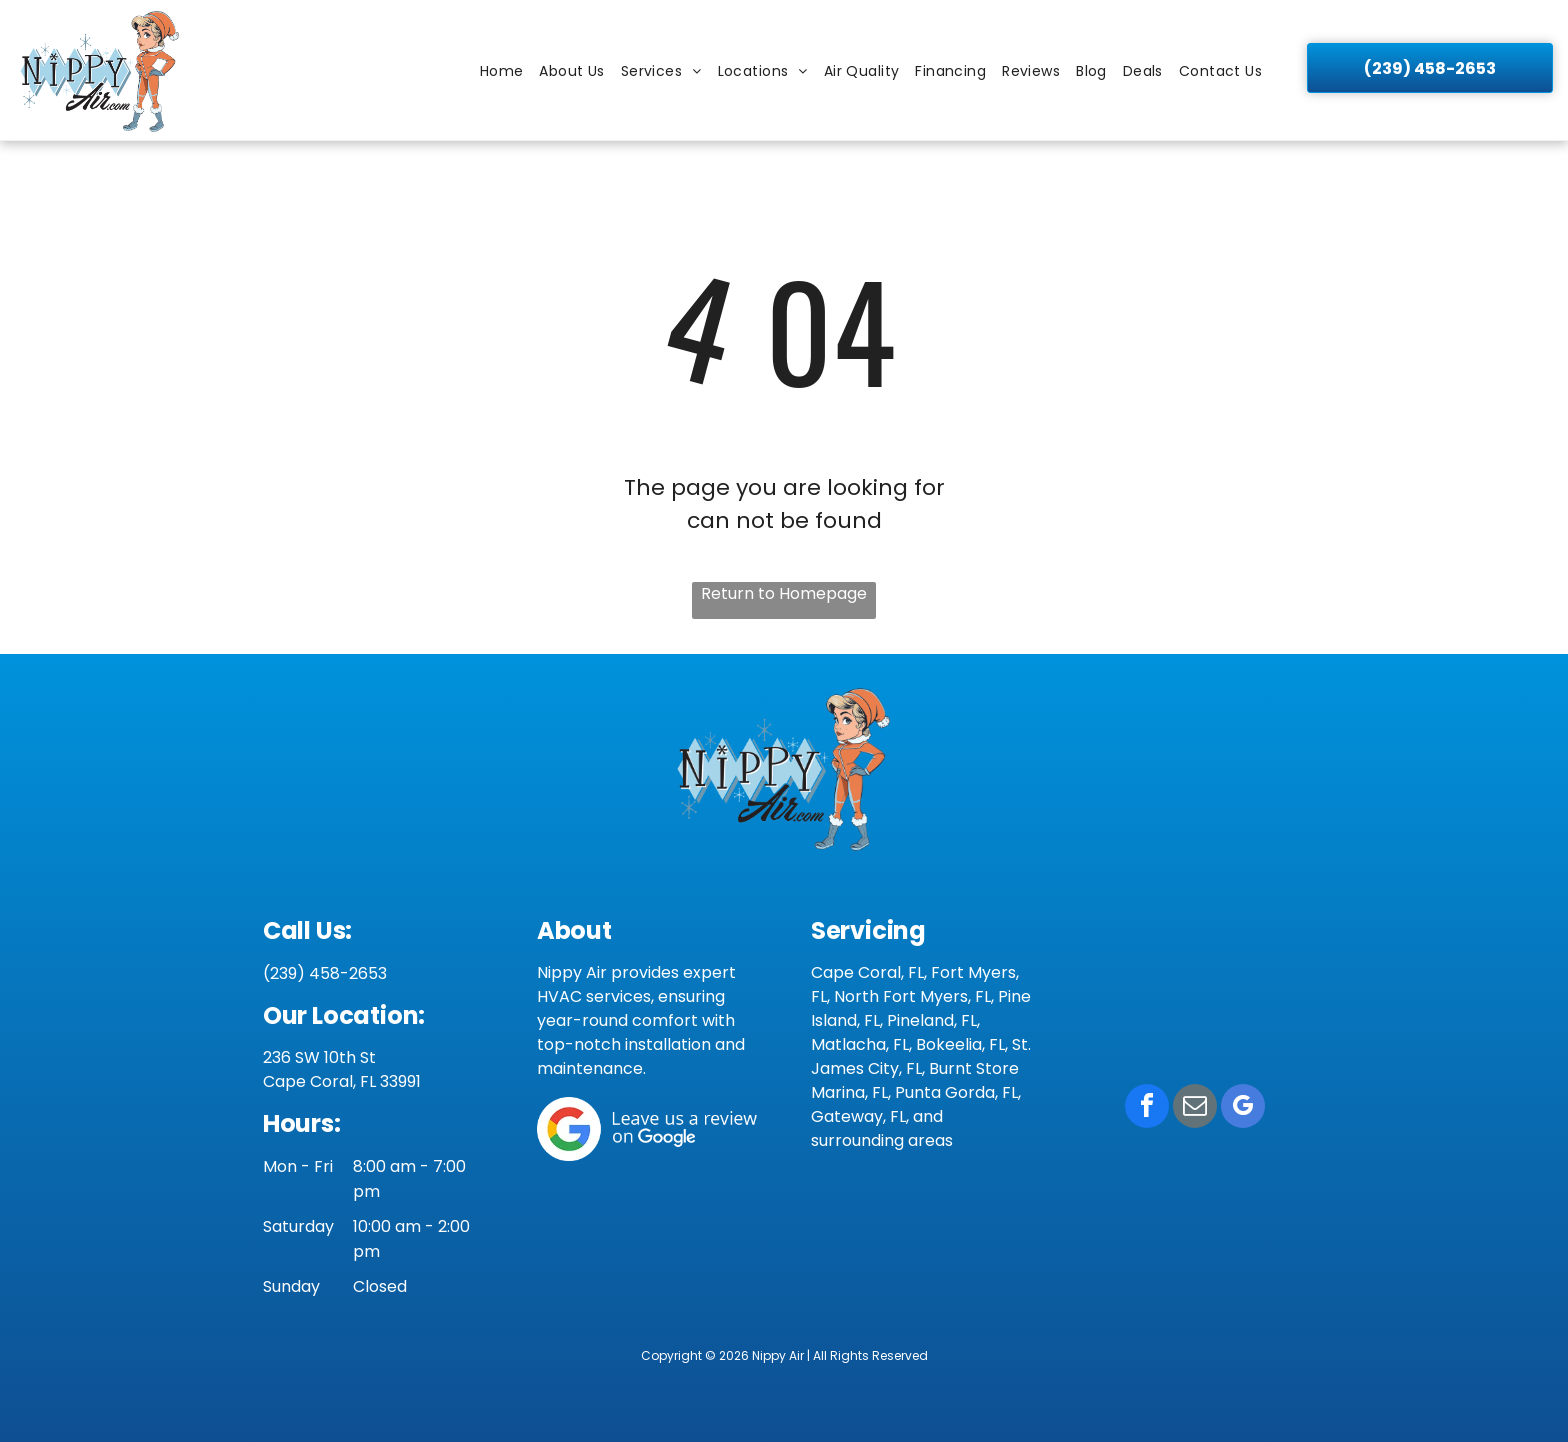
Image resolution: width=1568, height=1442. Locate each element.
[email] (1195, 1108)
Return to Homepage (784, 593)
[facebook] (1147, 1108)
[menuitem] (502, 71)
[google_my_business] (1243, 1108)
